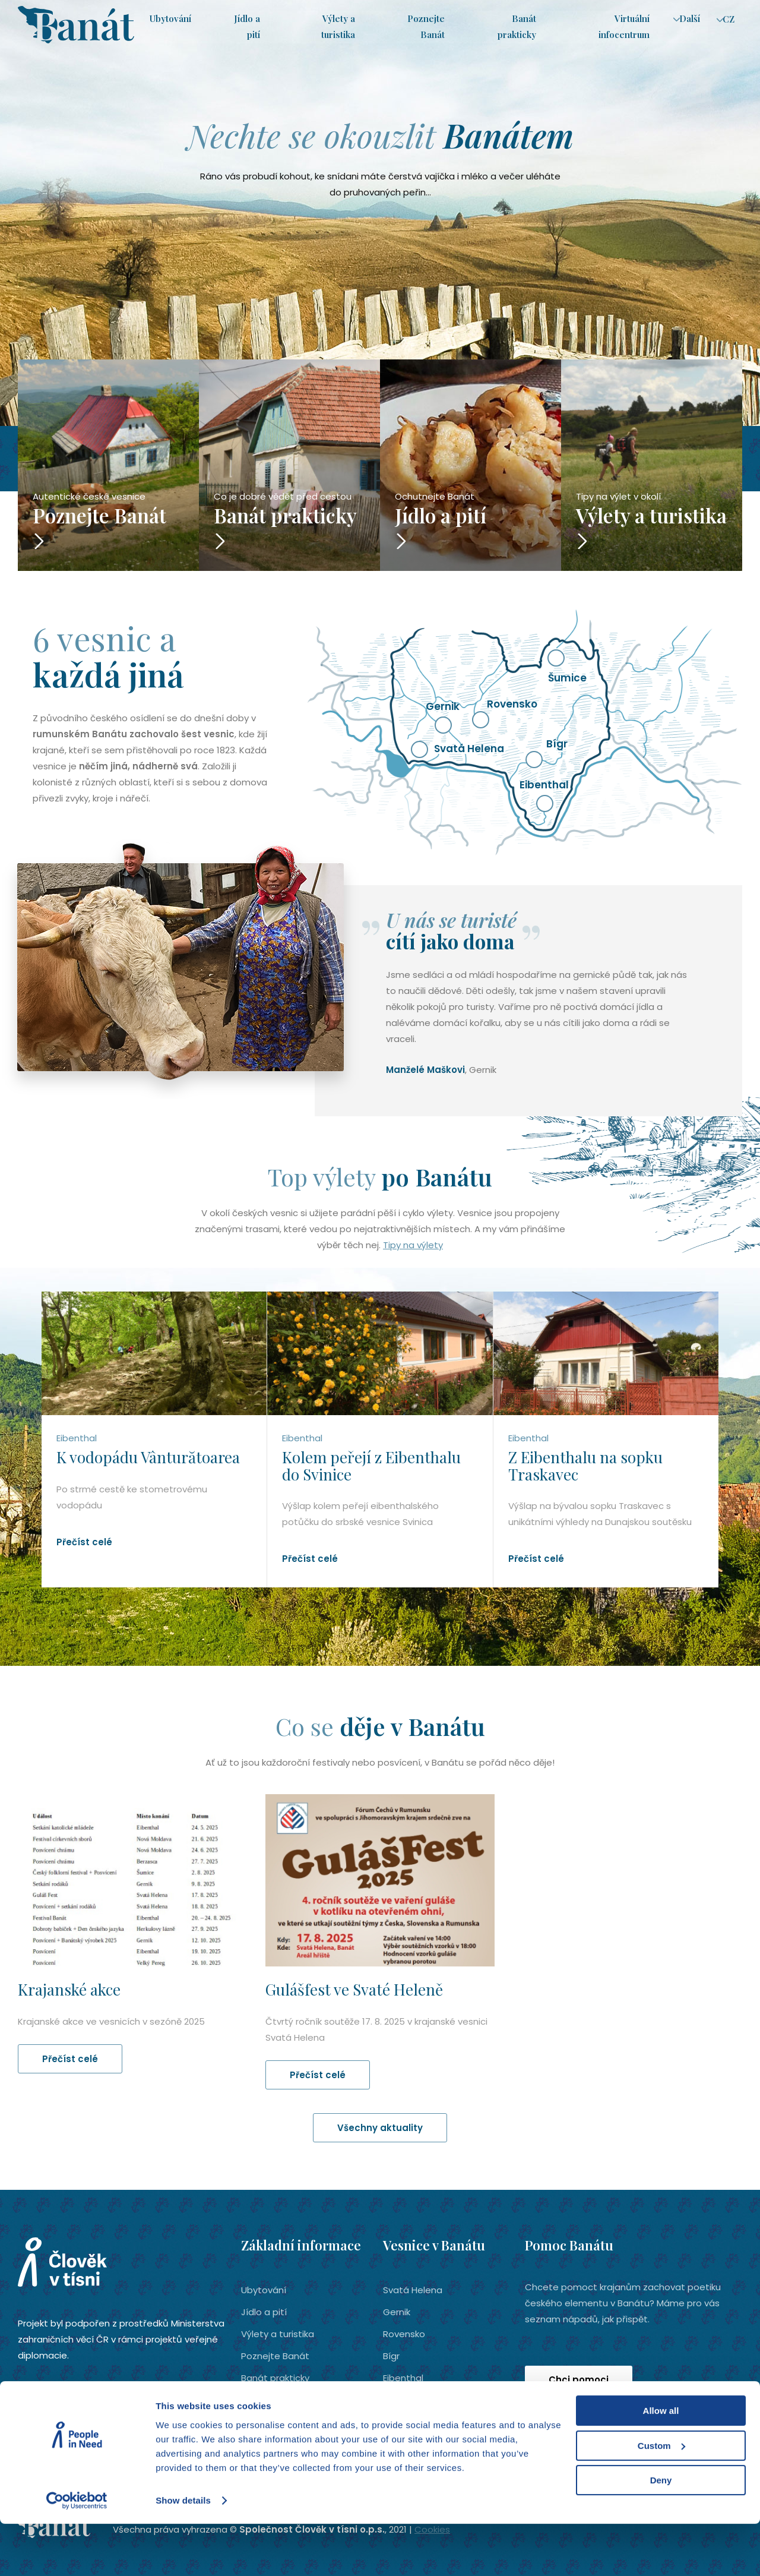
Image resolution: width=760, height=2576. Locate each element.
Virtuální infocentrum (287, 2400)
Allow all (661, 2463)
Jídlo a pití (264, 2312)
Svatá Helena (412, 2290)
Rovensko (404, 2334)
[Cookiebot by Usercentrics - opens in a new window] (77, 2553)
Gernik (396, 2312)
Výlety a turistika (277, 2334)
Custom (661, 2498)
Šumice (399, 2400)
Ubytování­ (170, 19)
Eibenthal (403, 2378)
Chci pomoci (579, 2379)
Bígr (391, 2356)
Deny (661, 2533)
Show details (183, 2552)
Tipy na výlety (413, 1245)
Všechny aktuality (380, 2128)
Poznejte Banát (275, 2356)
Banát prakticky (275, 2378)
